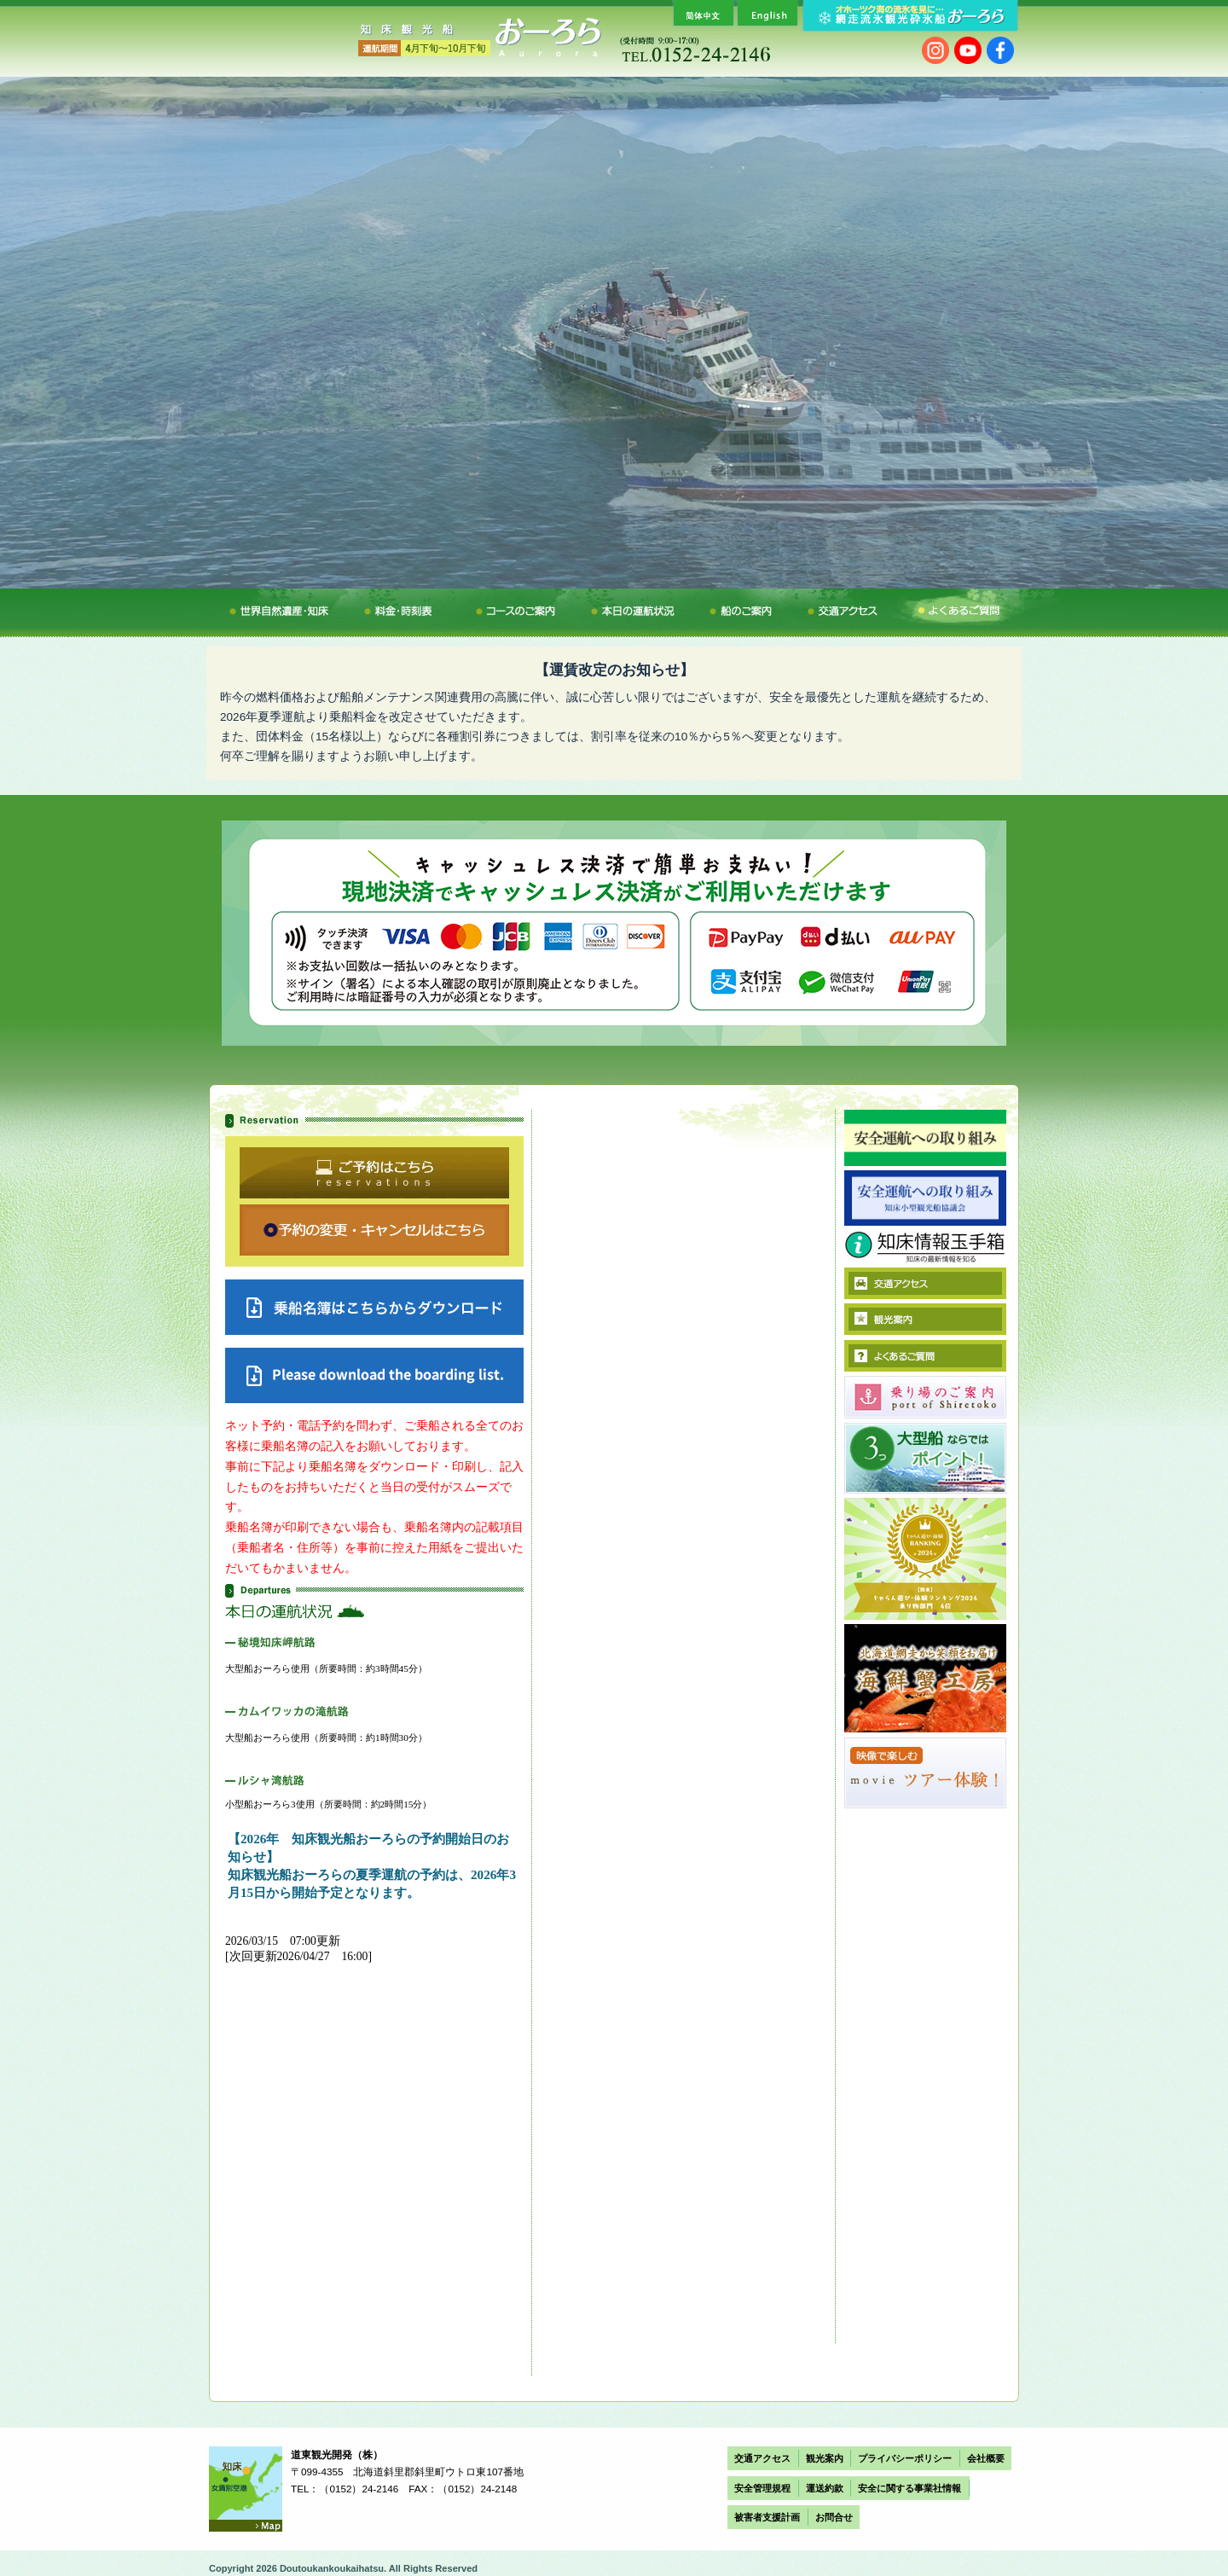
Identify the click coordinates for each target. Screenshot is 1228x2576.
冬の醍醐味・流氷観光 (285, 608)
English (766, 13)
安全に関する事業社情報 (909, 2488)
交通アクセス (838, 608)
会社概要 (986, 2458)
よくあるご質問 (947, 608)
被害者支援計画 (767, 2517)
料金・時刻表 (414, 608)
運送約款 (824, 2488)
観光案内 (824, 2458)
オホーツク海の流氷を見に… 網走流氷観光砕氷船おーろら (909, 15)
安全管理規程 (762, 2488)
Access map (245, 2489)
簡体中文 (702, 13)
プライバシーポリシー (905, 2458)
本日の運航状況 (640, 608)
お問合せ (834, 2517)
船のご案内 (747, 608)
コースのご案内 (524, 608)
